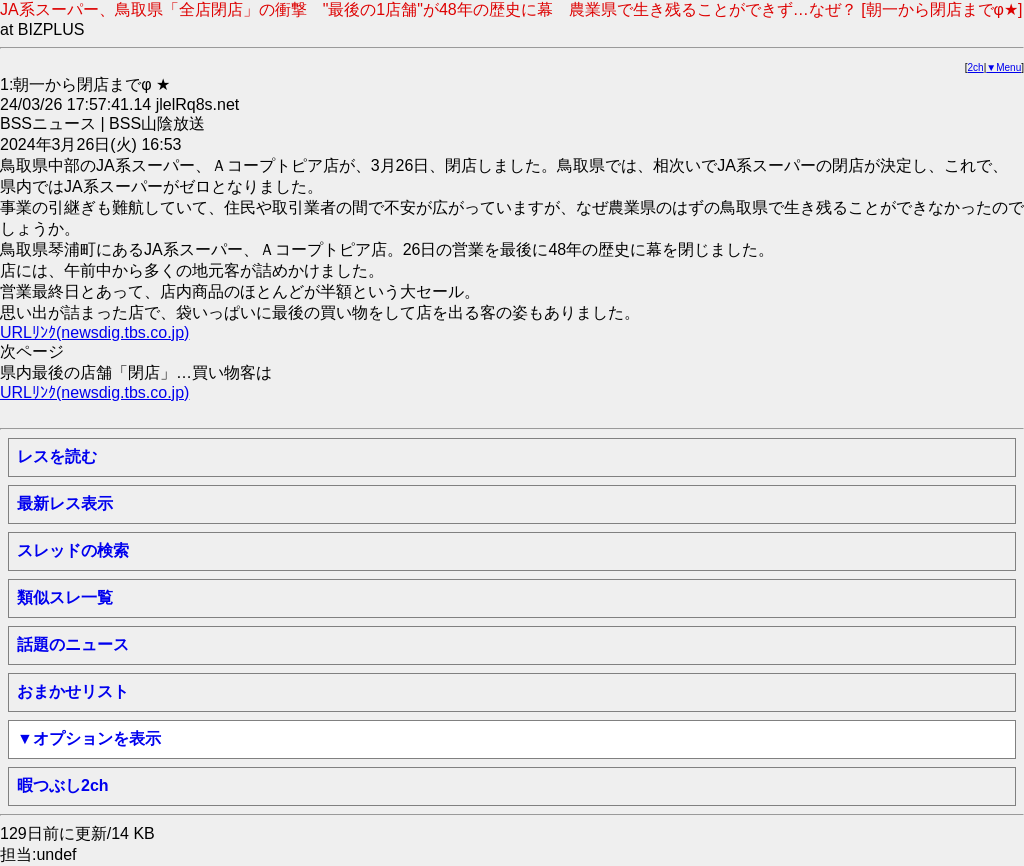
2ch (976, 67)
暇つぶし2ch (63, 785)
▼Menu (1003, 67)
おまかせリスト (73, 691)
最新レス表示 (65, 503)
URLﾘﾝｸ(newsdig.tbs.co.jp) (94, 332)
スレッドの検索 (73, 550)
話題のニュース (73, 644)
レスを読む (57, 456)
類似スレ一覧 (65, 597)
